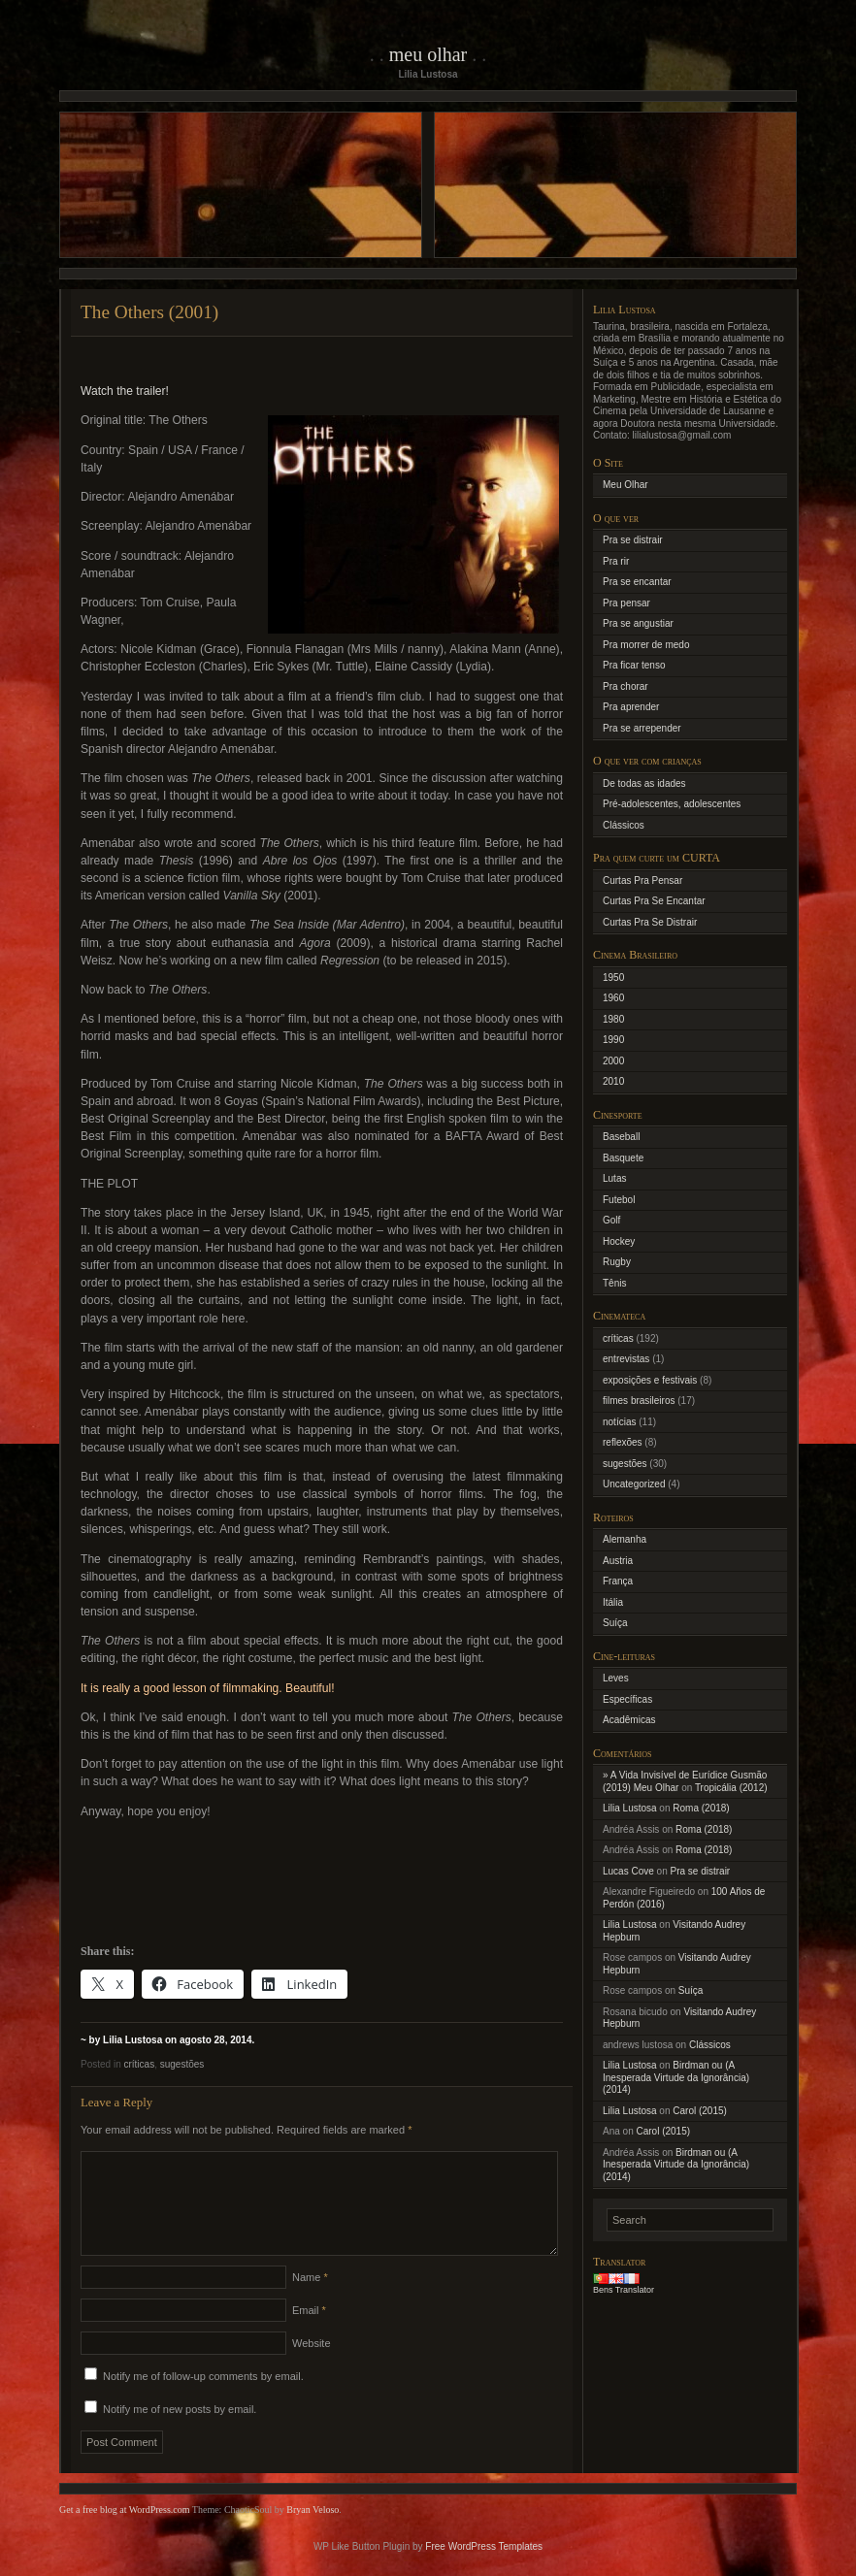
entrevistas (626, 1358)
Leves (616, 1678)
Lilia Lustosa (630, 1808)
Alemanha (624, 1539)
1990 (613, 1039)
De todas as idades (644, 783)
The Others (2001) (149, 312)
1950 (613, 977)
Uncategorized (634, 1484)
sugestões (182, 2064)
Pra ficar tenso (634, 665)
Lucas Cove (628, 1871)
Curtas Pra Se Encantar (654, 901)
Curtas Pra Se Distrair (650, 922)
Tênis (614, 1283)
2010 (613, 1081)
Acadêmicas (629, 1719)
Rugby (617, 1261)
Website (311, 2366)
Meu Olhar (428, 54)
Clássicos (623, 825)
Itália (613, 1602)
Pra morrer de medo (646, 644)
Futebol (619, 1199)
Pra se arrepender (642, 728)
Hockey (619, 1241)
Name (310, 2300)
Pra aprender (631, 706)
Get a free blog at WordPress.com (124, 2532)
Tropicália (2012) (731, 1787)
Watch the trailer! (125, 391)
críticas (138, 2064)
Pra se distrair (633, 540)
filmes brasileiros (639, 1400)
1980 (613, 1019)
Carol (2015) (700, 2110)
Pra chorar (625, 686)
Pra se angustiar (638, 623)
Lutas (614, 1178)
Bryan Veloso (312, 2532)
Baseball (621, 1136)
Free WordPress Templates (484, 2569)
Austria (618, 1560)
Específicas (627, 1699)
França (618, 1581)
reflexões (622, 1442)
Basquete (623, 1158)
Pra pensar (626, 603)
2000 (613, 1061)
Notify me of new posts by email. (179, 2432)
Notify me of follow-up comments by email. (203, 2399)
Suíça (615, 1622)
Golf (611, 1220)
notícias (619, 1422)
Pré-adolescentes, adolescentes (672, 804)
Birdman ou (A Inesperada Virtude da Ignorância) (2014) (676, 2077)
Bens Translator (623, 2290)
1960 (613, 998)
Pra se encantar (637, 581)
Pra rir (616, 561)
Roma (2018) (701, 1808)
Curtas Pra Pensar (642, 880)
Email (309, 2333)
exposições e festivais (650, 1380)
